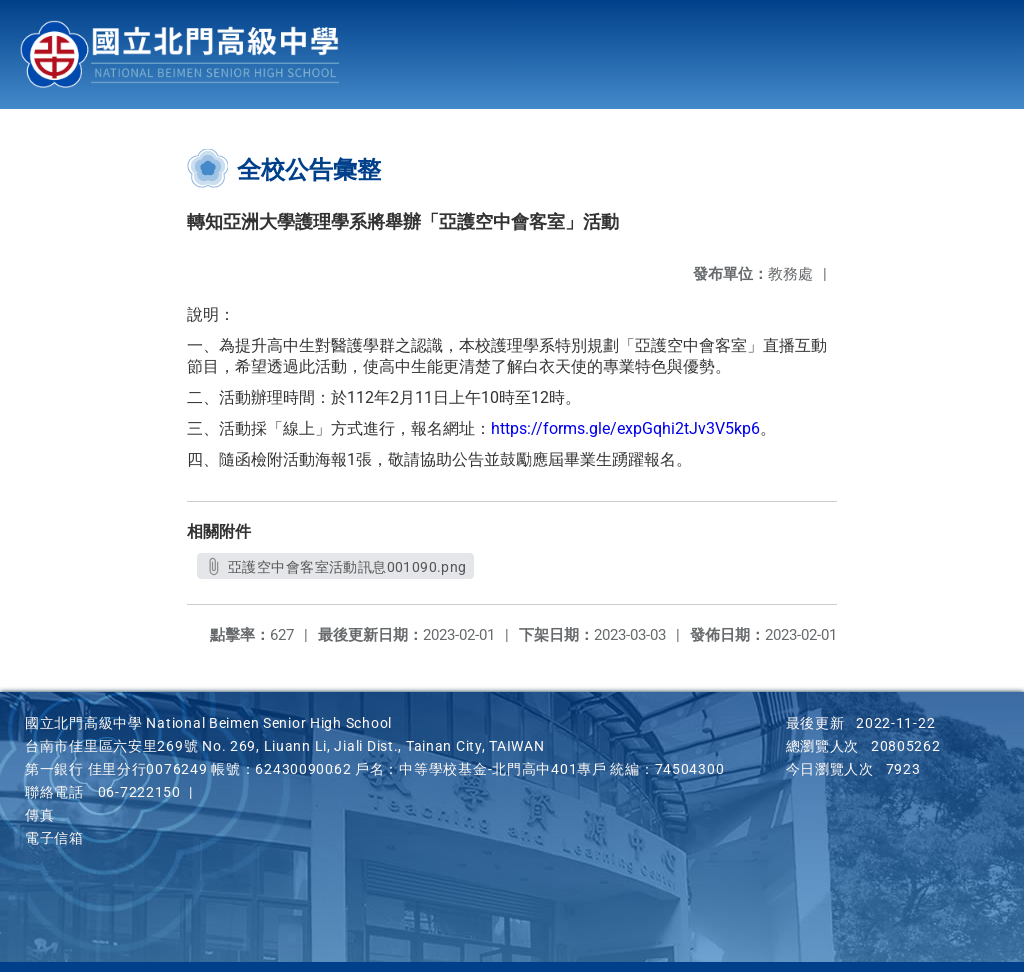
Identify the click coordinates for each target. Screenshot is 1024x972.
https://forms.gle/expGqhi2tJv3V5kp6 (625, 428)
